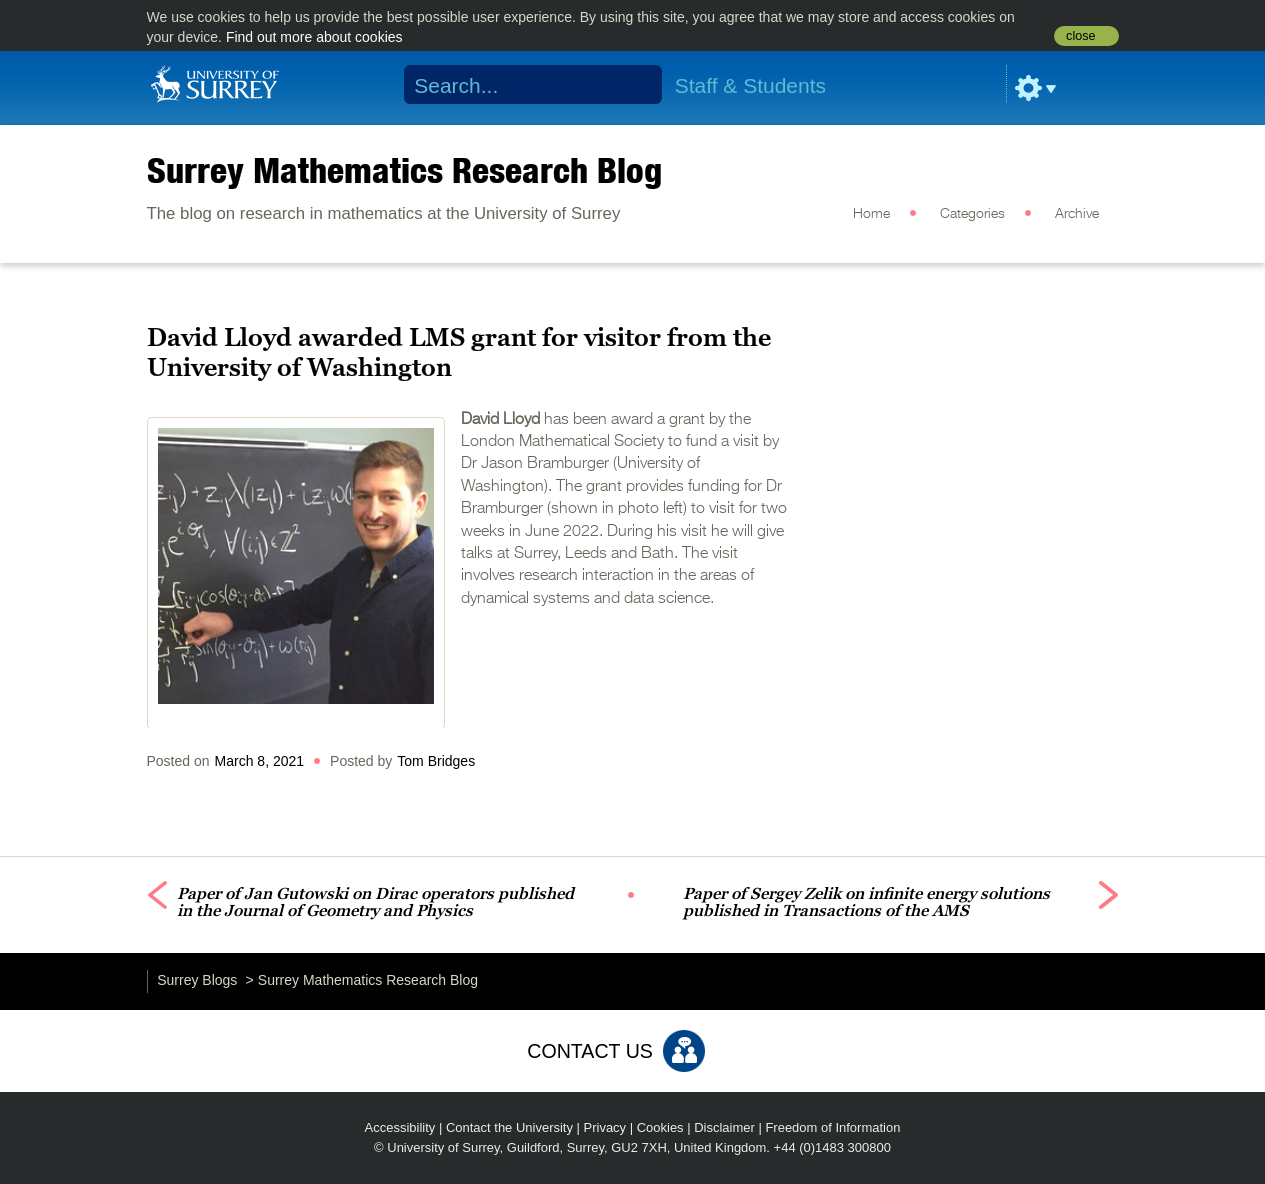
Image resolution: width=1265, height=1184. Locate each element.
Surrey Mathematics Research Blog (404, 170)
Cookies (660, 1127)
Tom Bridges (436, 761)
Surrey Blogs (197, 980)
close (1080, 36)
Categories (972, 214)
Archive (1077, 214)
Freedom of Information (832, 1127)
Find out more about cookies (314, 37)
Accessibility (400, 1127)
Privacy (605, 1127)
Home (871, 214)
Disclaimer (724, 1127)
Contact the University (509, 1127)
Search (633, 85)
